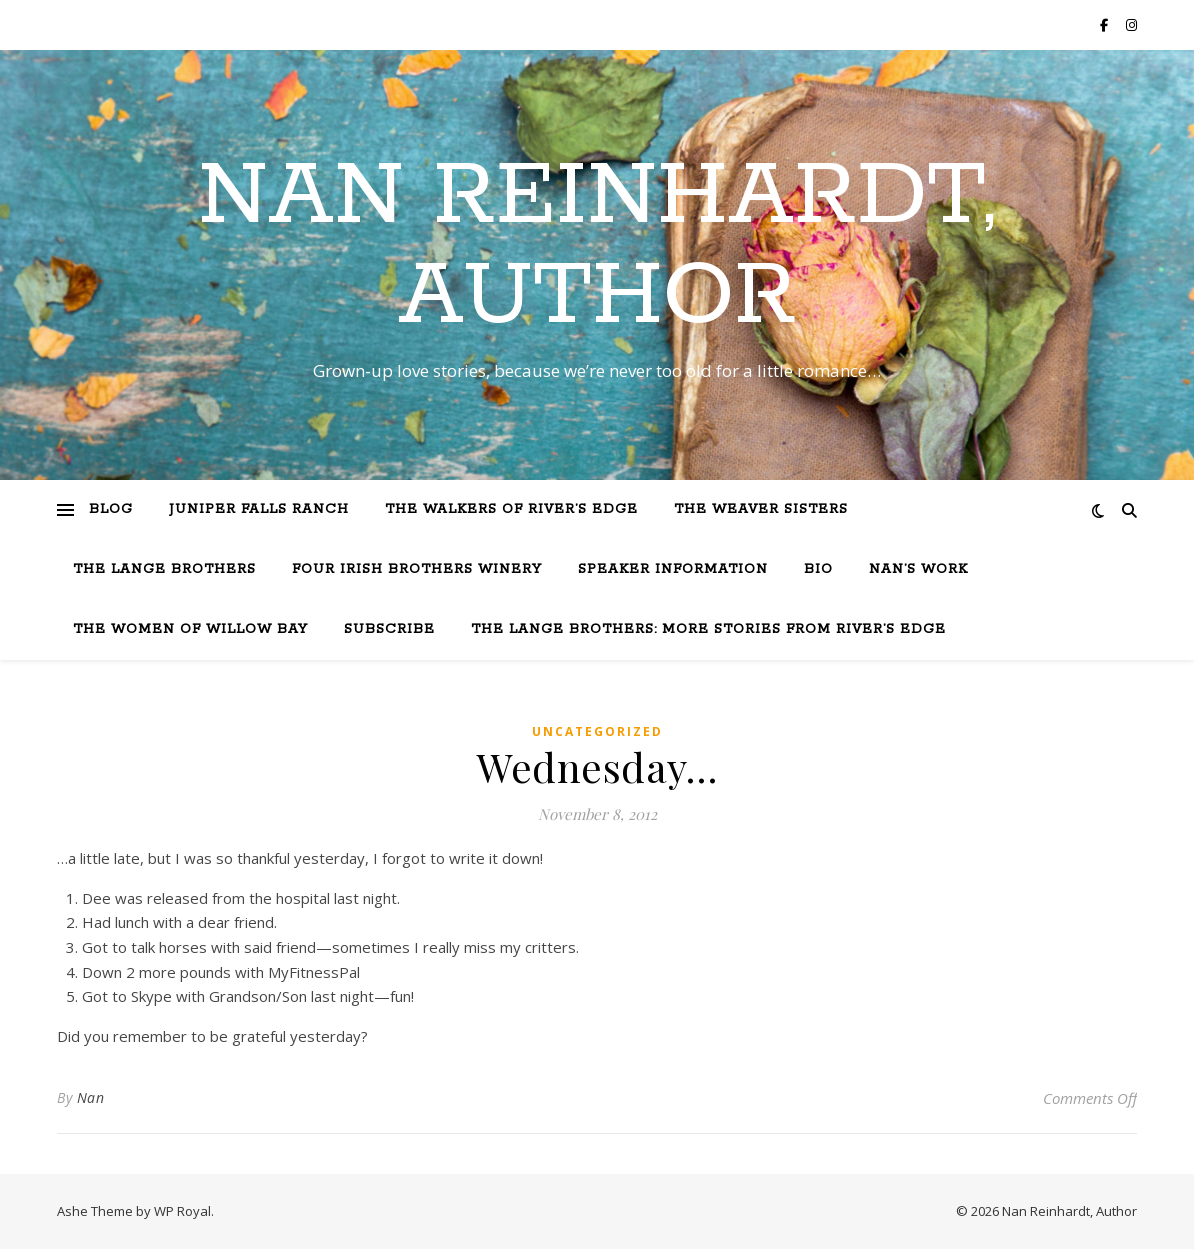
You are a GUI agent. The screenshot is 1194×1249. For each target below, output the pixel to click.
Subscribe (389, 629)
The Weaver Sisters (761, 509)
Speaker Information (673, 569)
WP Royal (182, 1211)
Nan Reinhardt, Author (597, 247)
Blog (111, 509)
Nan (91, 1097)
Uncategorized (597, 731)
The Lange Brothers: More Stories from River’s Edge (708, 629)
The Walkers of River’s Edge (511, 509)
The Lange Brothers (164, 569)
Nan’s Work (918, 569)
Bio (818, 569)
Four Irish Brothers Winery (417, 569)
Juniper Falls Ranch (259, 509)
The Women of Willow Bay (190, 629)
